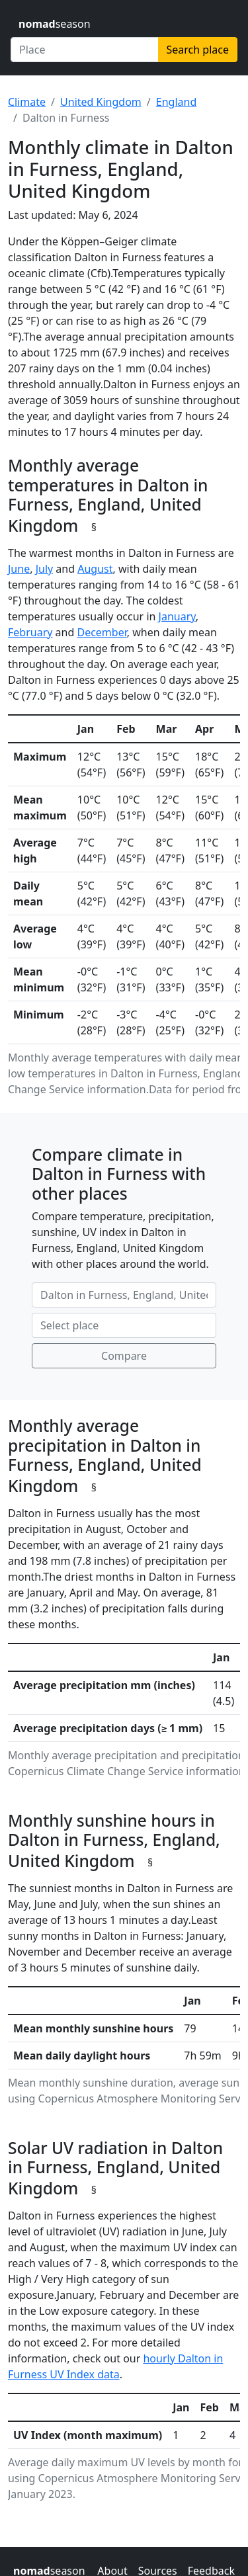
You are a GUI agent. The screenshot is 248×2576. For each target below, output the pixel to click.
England (176, 102)
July (45, 568)
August (94, 568)
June (19, 568)
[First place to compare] (124, 1295)
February (30, 632)
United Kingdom (101, 102)
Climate (27, 102)
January (177, 616)
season (55, 24)
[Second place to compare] (124, 1325)
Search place (198, 49)
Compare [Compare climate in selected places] (124, 1356)
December (101, 632)
